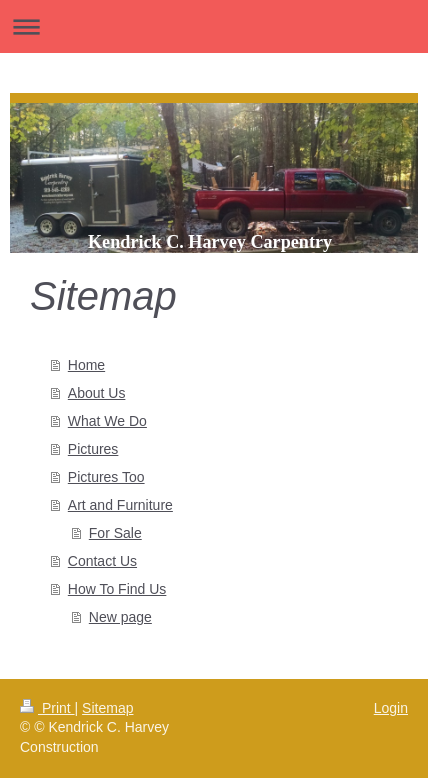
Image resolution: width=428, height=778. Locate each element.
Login (391, 708)
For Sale (115, 533)
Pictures (93, 449)
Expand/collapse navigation (214, 26)
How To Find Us (117, 589)
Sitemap (107, 708)
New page (120, 617)
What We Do (107, 421)
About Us (97, 393)
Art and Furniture (120, 505)
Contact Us (102, 561)
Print (47, 708)
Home (86, 365)
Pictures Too (106, 477)
